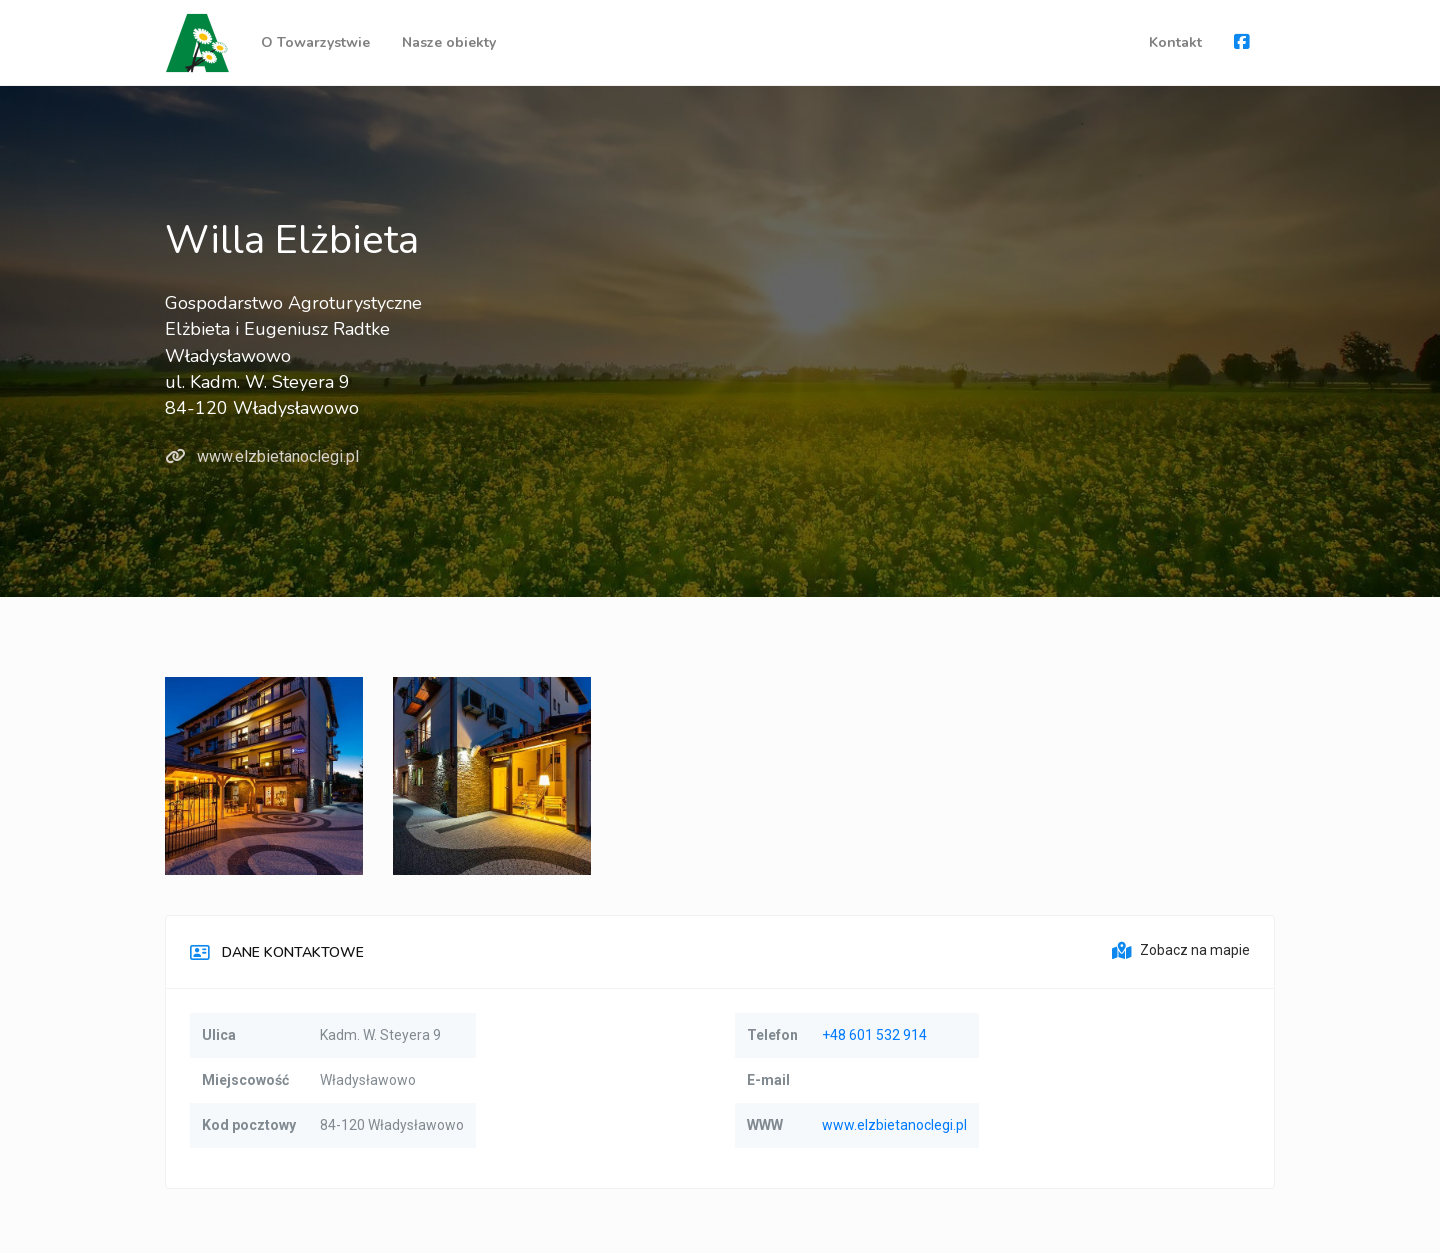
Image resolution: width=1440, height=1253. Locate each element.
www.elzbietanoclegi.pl (262, 456)
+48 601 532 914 (874, 1035)
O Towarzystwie (315, 42)
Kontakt (1175, 42)
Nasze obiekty (449, 42)
